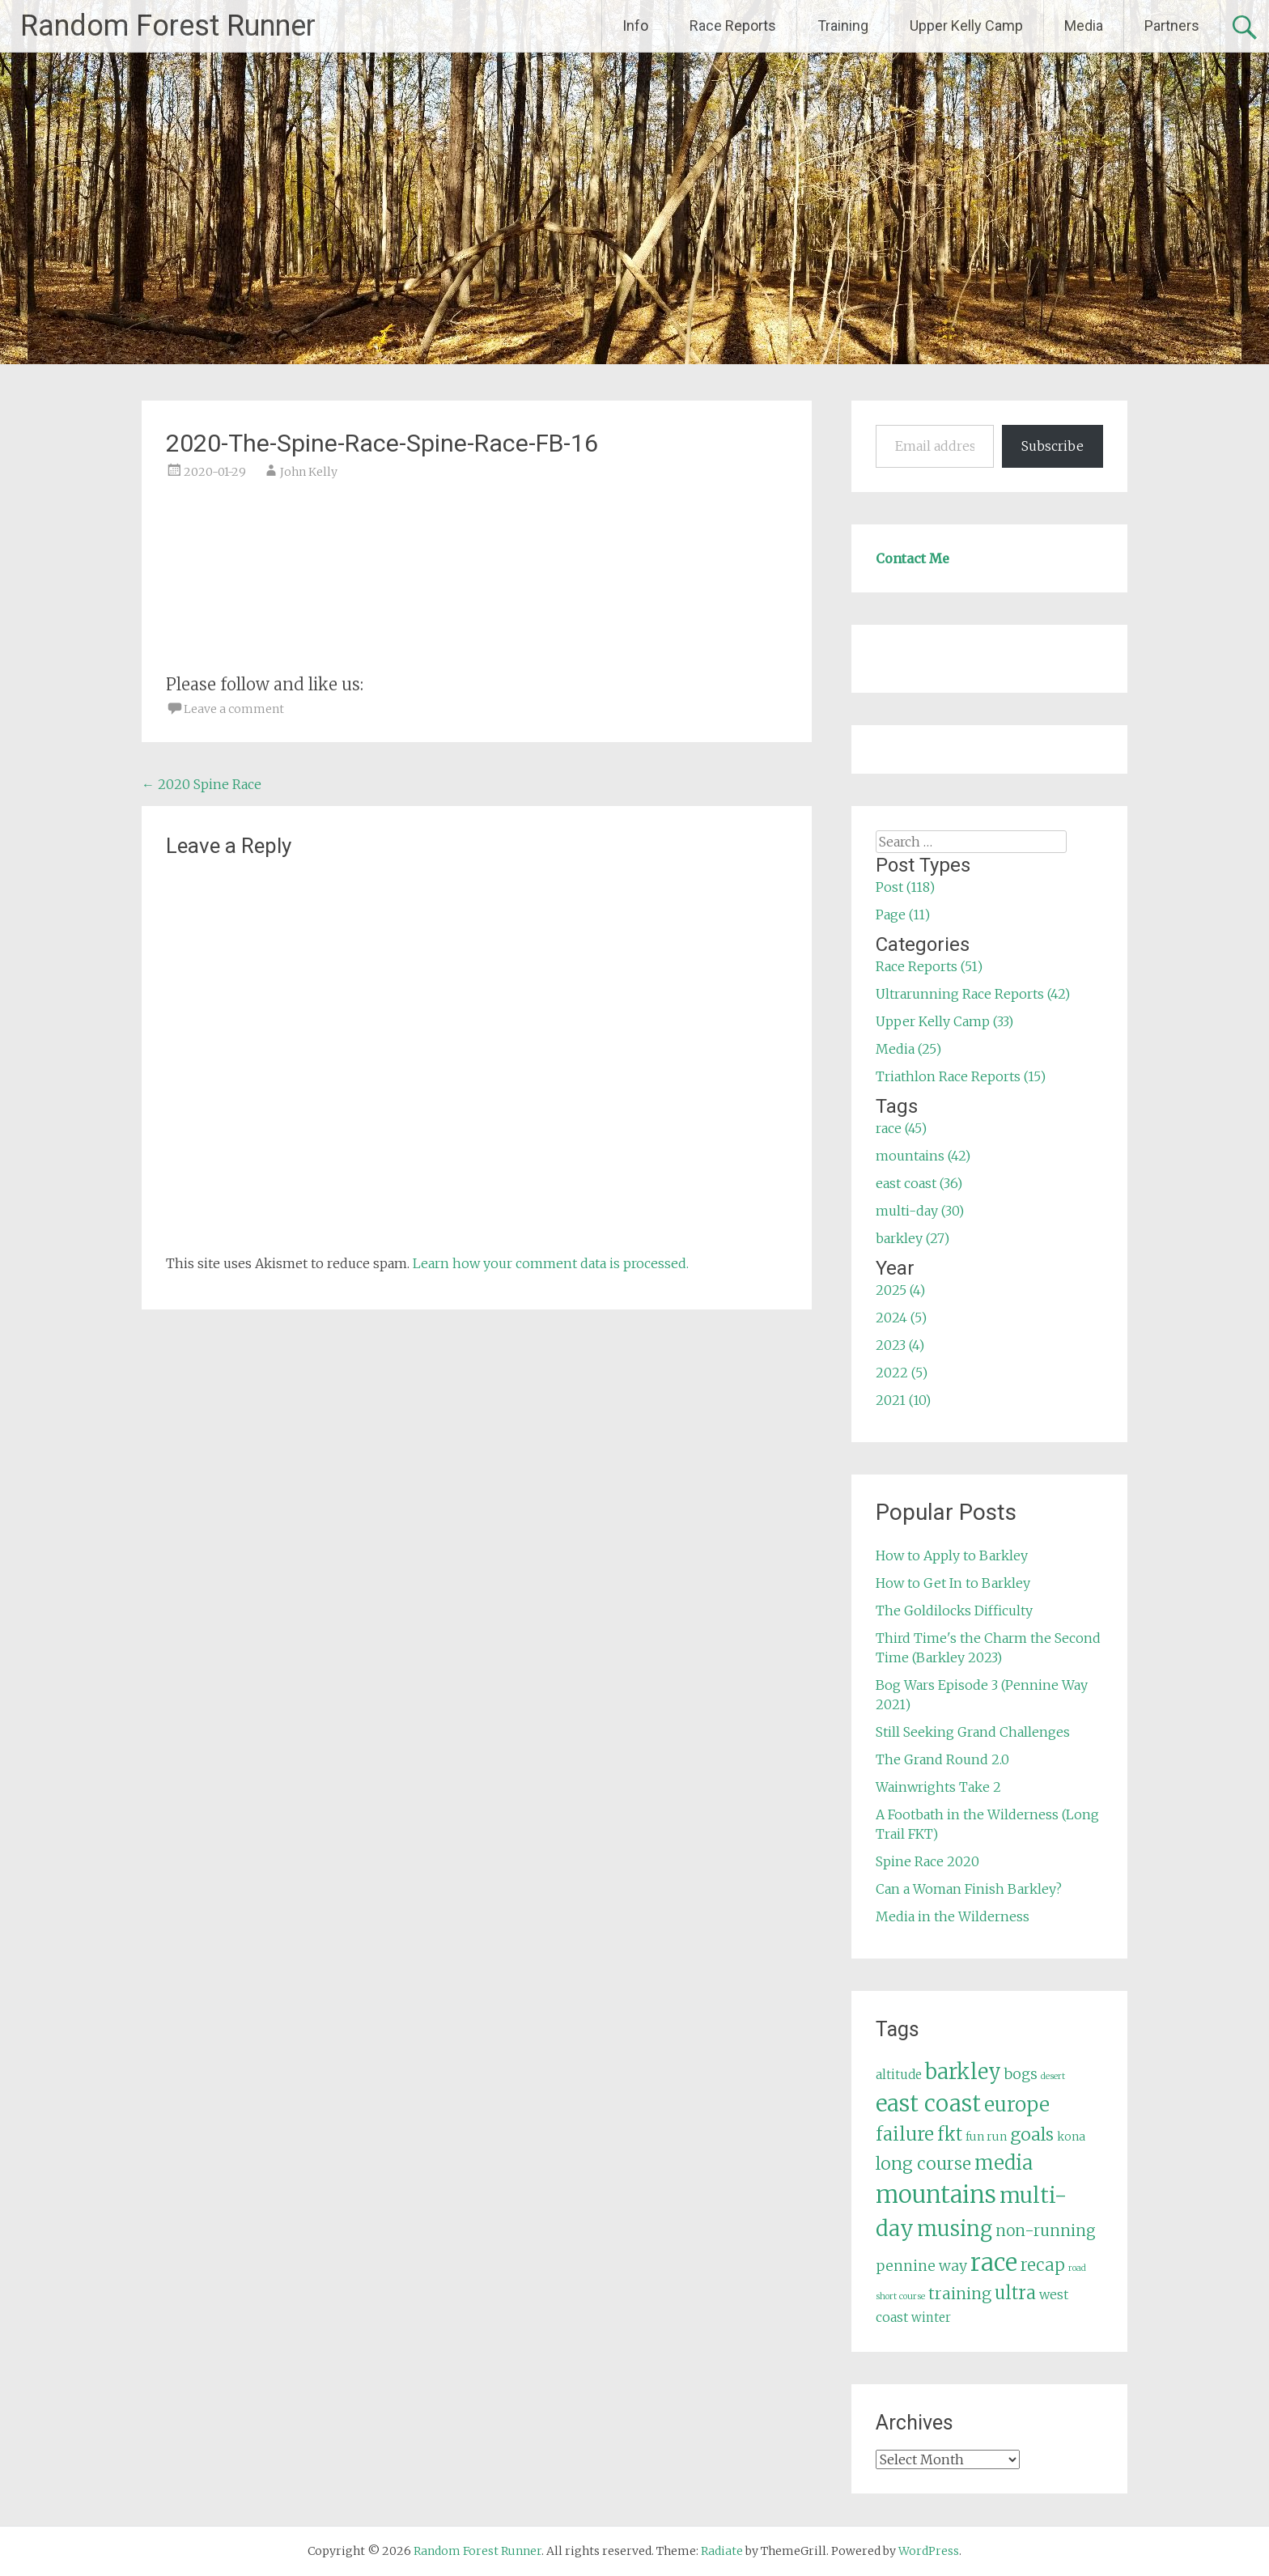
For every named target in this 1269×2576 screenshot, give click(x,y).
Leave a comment (234, 709)
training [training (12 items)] (959, 2293)
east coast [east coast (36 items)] (928, 2104)
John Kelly (308, 472)
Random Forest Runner (168, 26)
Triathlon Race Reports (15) (961, 1076)
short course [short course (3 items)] (900, 2296)
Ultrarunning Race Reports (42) (973, 994)
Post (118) (905, 887)
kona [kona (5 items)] (1071, 2136)
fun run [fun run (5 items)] (986, 2136)
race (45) (901, 1128)
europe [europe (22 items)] (1017, 2104)
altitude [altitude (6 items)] (899, 2074)
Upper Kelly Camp (966, 25)
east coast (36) (919, 1183)
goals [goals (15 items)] (1032, 2134)
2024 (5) (901, 1317)
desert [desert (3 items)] (1053, 2076)
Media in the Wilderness (952, 1916)
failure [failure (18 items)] (905, 2134)
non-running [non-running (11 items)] (1045, 2230)
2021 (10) (903, 1400)
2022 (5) (901, 1372)
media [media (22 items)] (1003, 2162)
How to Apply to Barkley (952, 1555)
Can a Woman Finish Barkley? (969, 1889)
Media (1083, 25)
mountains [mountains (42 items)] (936, 2194)
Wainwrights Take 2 (938, 1787)
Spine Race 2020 (927, 1861)
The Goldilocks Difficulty (954, 1610)
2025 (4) (900, 1290)
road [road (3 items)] (1077, 2268)
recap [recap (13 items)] (1043, 2265)
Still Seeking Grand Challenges (973, 1732)
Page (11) (903, 914)
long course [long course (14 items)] (923, 2164)
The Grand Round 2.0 (942, 1759)
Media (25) (908, 1049)
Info (635, 25)
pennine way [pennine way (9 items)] (921, 2266)
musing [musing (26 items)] (954, 2229)
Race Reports (733, 25)
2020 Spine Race (201, 784)
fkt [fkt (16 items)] (949, 2134)
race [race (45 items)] (993, 2262)
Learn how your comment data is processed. (551, 1263)
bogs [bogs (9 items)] (1021, 2074)
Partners (1171, 25)
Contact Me (912, 558)
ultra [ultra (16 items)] (1015, 2293)
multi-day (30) (920, 1211)
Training (842, 25)
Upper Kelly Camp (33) (944, 1021)
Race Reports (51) (929, 966)
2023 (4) (900, 1345)
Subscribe (1052, 446)
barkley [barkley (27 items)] (963, 2072)
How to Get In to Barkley (953, 1583)
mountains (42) (923, 1156)
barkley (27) (912, 1238)
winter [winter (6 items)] (931, 2317)
